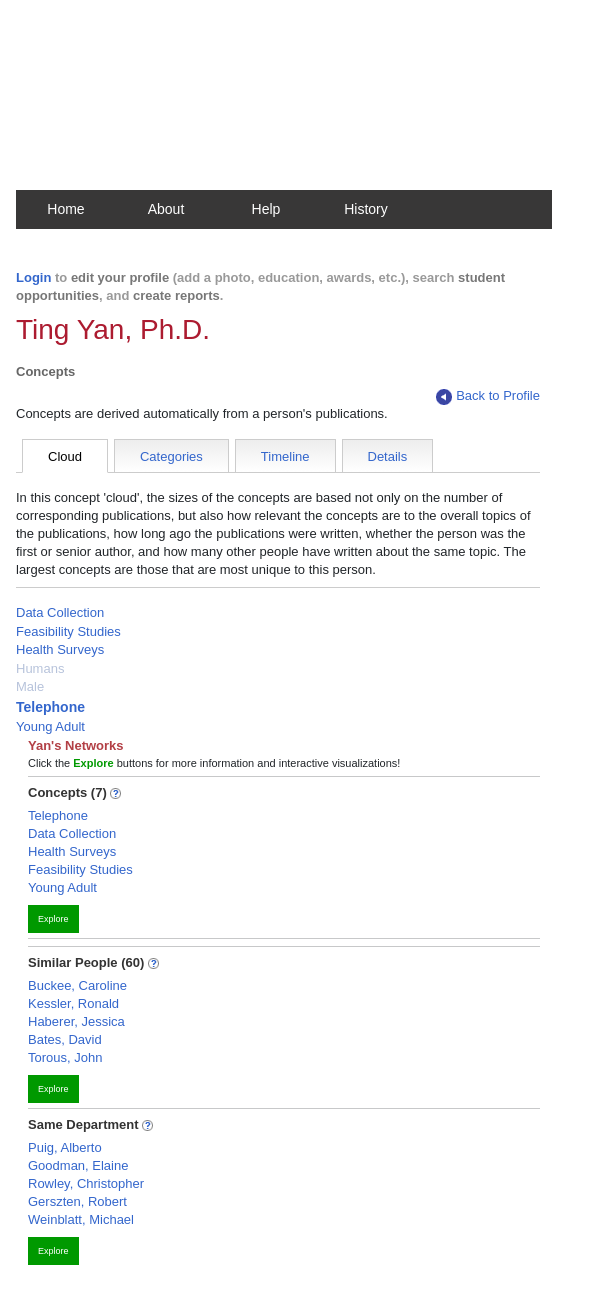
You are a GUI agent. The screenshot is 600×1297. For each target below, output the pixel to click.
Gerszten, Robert (77, 1201)
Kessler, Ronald (73, 1003)
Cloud (65, 456)
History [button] (366, 209)
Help (266, 209)
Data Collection (60, 612)
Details (388, 456)
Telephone (50, 707)
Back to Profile (488, 396)
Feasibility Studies (68, 631)
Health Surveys (60, 649)
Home (65, 209)
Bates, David (65, 1039)
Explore (53, 919)
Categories (171, 456)
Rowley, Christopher (86, 1183)
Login (33, 277)
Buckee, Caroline (77, 985)
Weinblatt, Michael (81, 1219)
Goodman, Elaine (78, 1165)
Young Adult (50, 726)
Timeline (285, 456)
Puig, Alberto (65, 1147)
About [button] (166, 209)
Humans (40, 668)
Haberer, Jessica (76, 1021)
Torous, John (65, 1057)
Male (30, 686)
